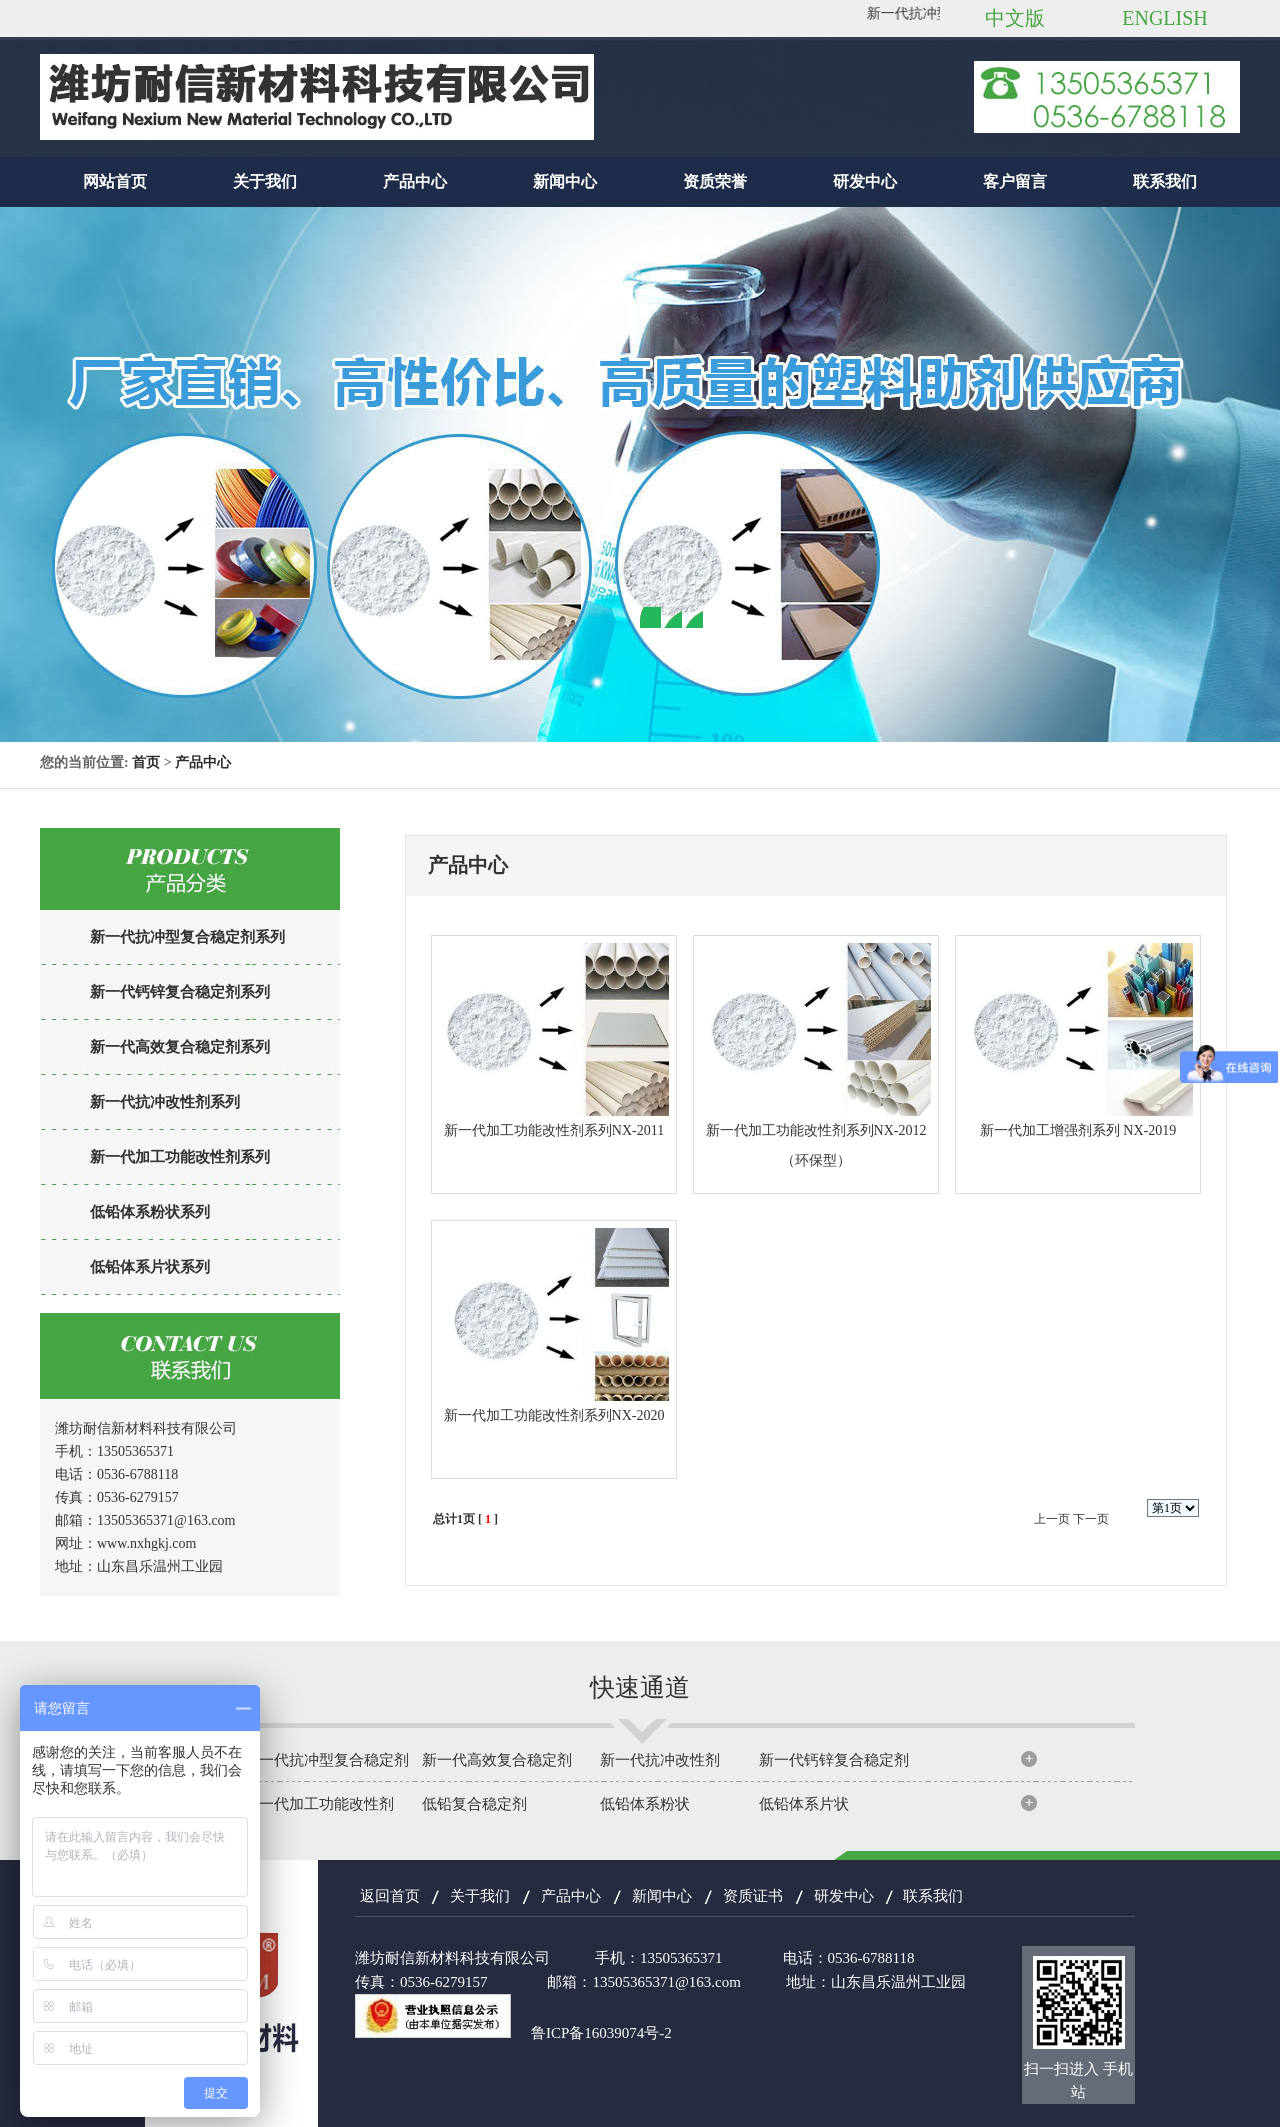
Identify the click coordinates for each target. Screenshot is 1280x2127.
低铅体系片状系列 (150, 1267)
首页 (146, 762)
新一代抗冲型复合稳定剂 (326, 1760)
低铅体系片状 (804, 1804)
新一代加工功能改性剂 (319, 1804)
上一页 (1052, 1519)
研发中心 (865, 181)
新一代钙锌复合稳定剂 (834, 1760)
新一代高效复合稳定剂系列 (180, 1047)
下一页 (1091, 1519)
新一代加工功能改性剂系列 (180, 1157)
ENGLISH (1165, 18)
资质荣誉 (715, 181)
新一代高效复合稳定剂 (497, 1760)
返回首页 (390, 1896)
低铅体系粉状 (645, 1804)
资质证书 (753, 1896)
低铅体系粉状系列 (150, 1212)
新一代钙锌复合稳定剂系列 (180, 992)
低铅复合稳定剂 (474, 1804)
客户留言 (1015, 181)
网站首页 (115, 181)
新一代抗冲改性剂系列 (165, 1102)
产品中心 (415, 181)
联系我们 (1165, 181)
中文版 (1015, 18)
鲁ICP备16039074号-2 (601, 2033)
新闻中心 (565, 181)
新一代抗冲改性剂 (660, 1760)
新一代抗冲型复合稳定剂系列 (187, 937)
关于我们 (265, 181)
